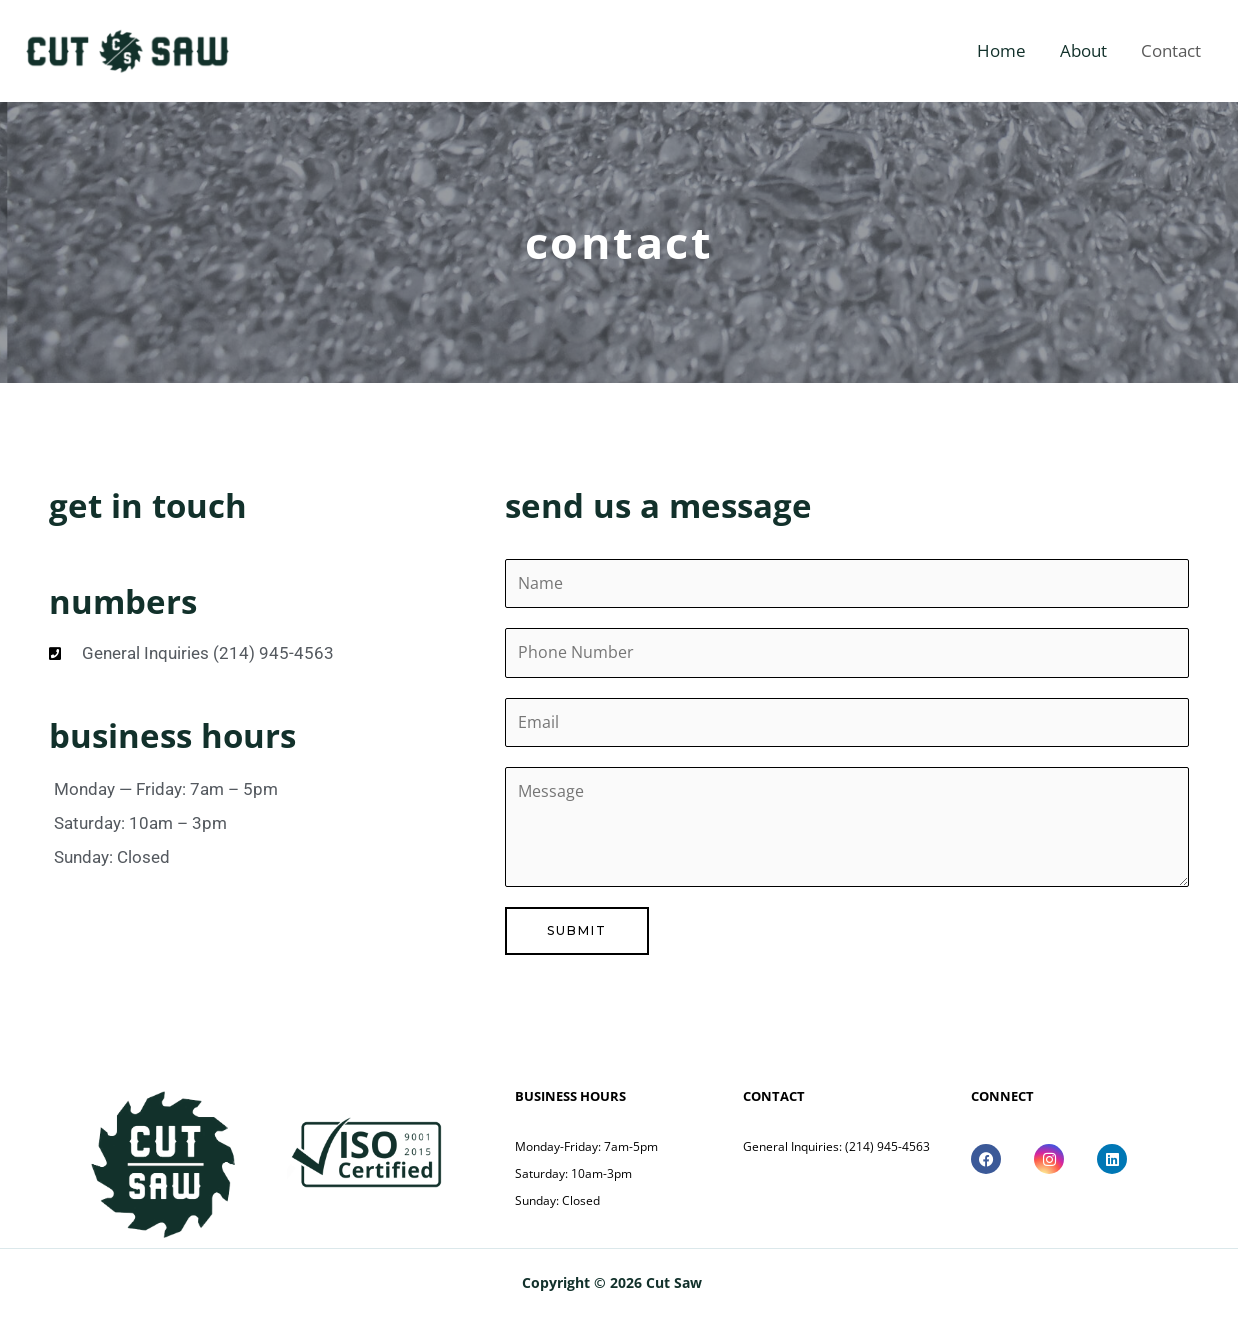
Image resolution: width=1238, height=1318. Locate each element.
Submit (577, 932)
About (1083, 50)
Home (1001, 50)
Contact (1171, 50)
